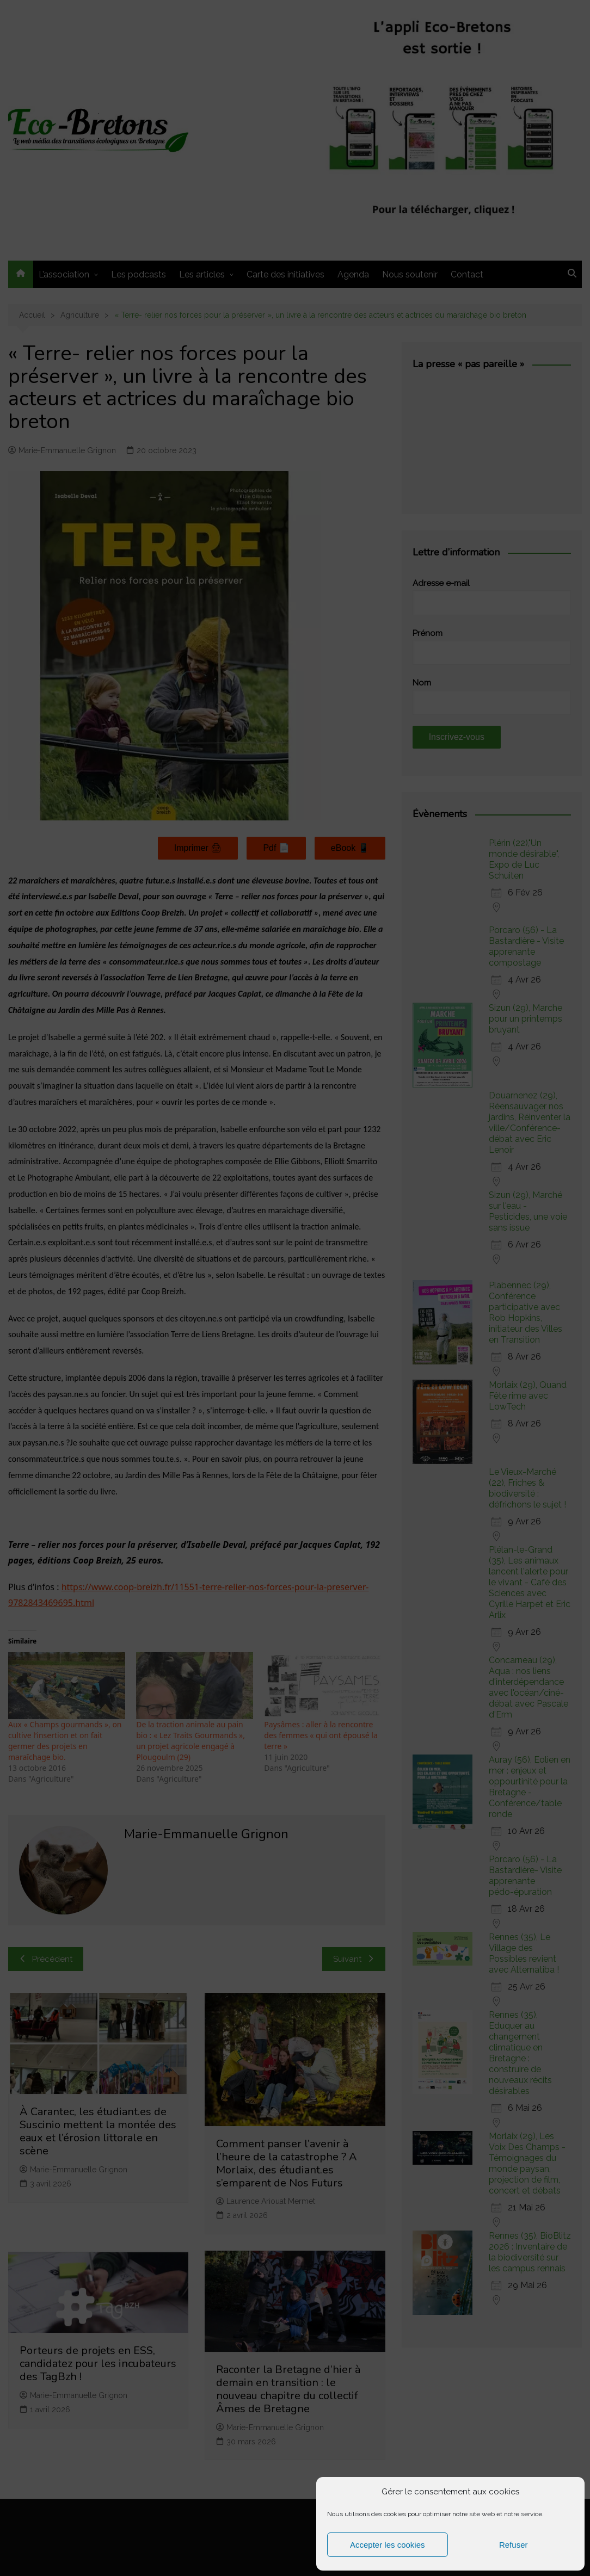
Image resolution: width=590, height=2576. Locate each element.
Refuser (513, 2544)
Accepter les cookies (387, 2544)
